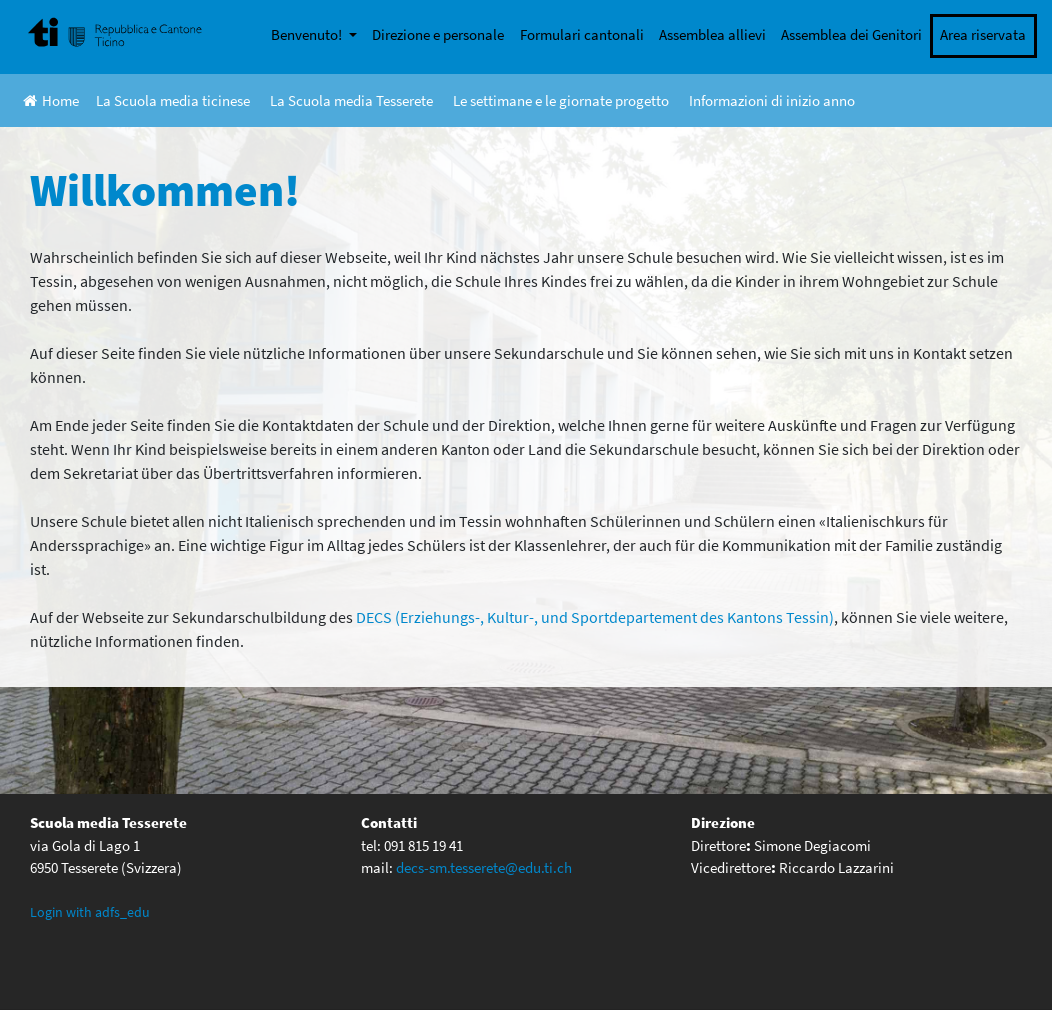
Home (51, 100)
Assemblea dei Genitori (851, 34)
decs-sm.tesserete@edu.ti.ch (484, 867)
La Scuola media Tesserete (351, 100)
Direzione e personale (438, 34)
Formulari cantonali (582, 34)
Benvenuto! (308, 34)
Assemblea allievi (712, 34)
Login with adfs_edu (90, 912)
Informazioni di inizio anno (772, 100)
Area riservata (983, 34)
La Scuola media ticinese (173, 100)
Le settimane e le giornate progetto (561, 100)
